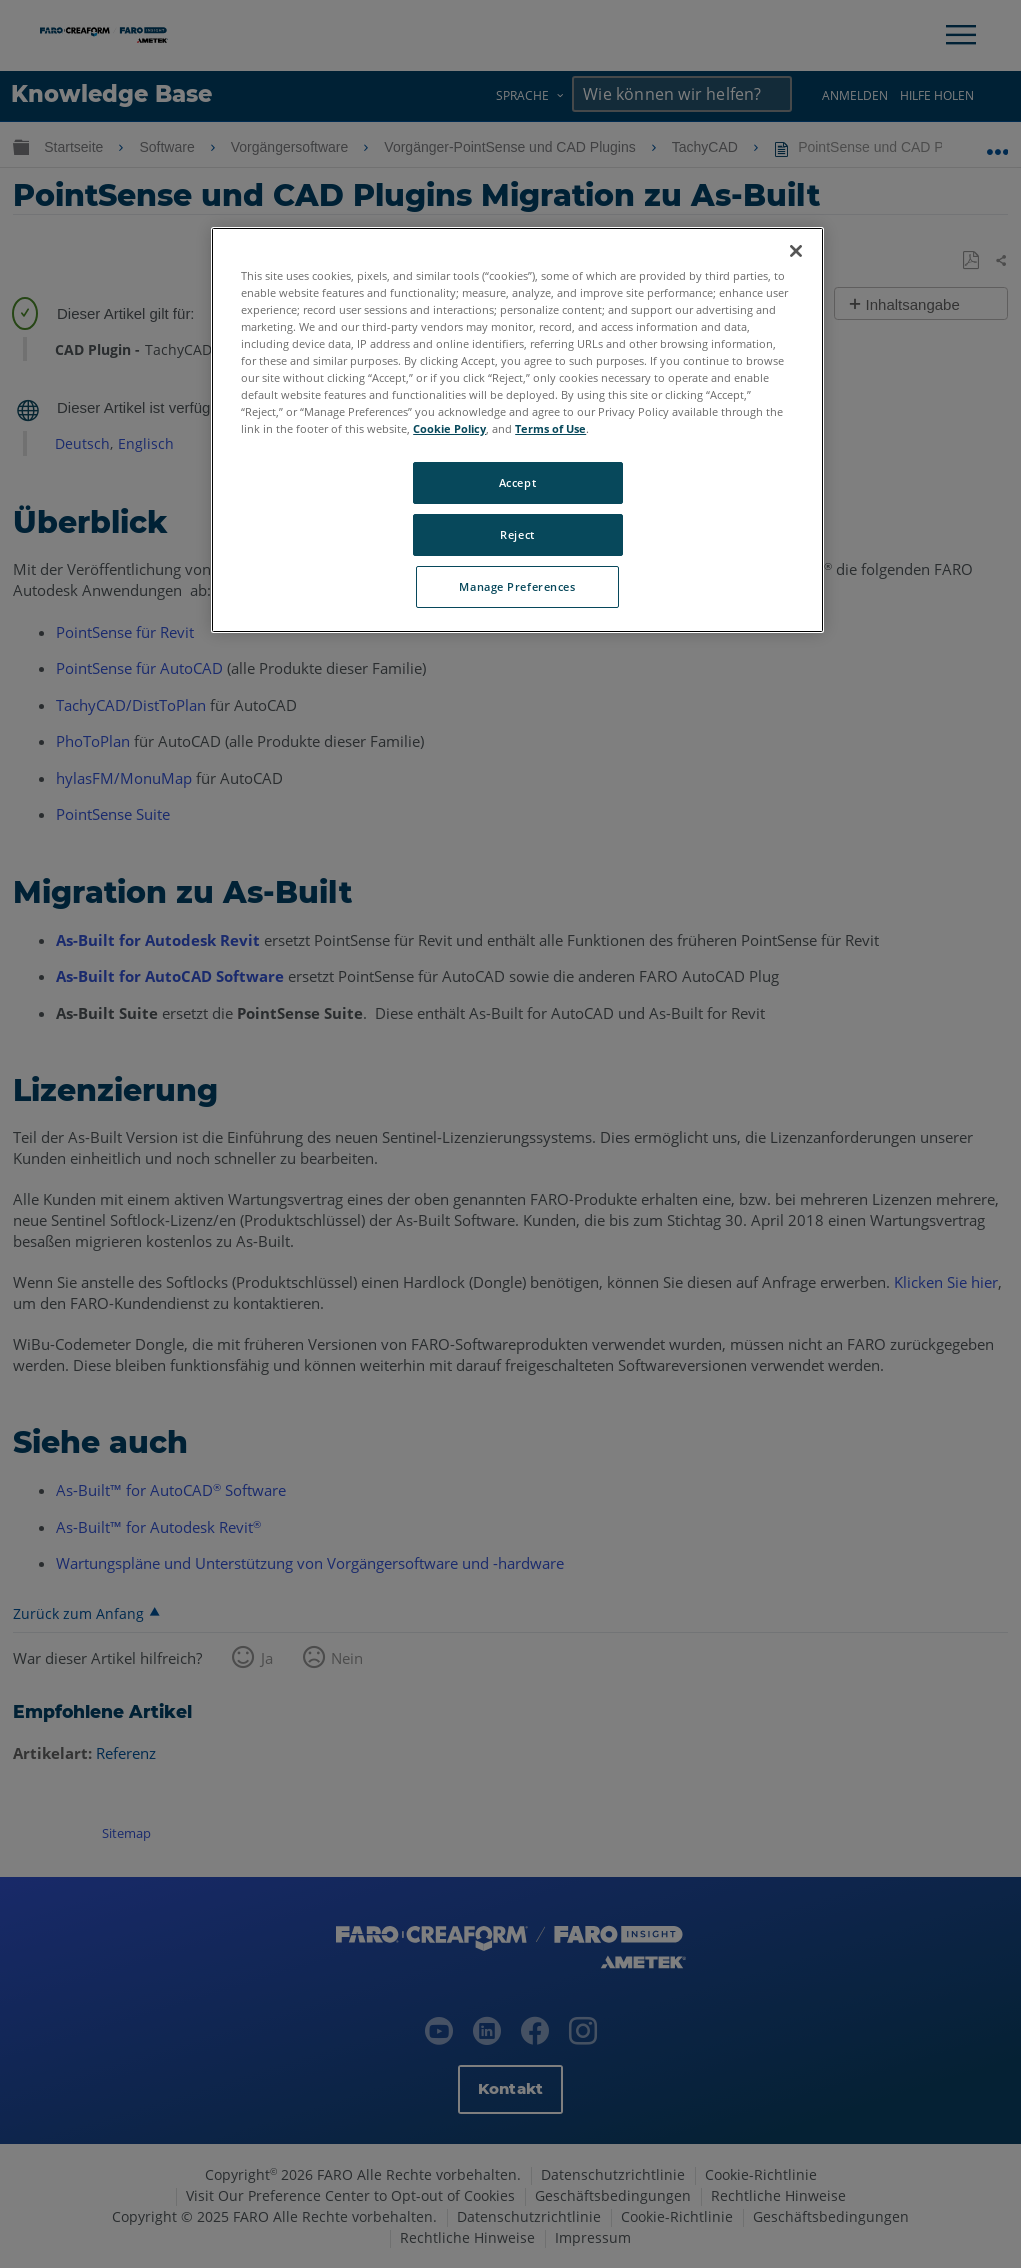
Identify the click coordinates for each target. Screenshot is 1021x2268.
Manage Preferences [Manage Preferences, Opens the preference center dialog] (517, 586)
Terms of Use (550, 428)
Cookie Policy (449, 428)
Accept (517, 482)
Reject (517, 534)
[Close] (796, 251)
